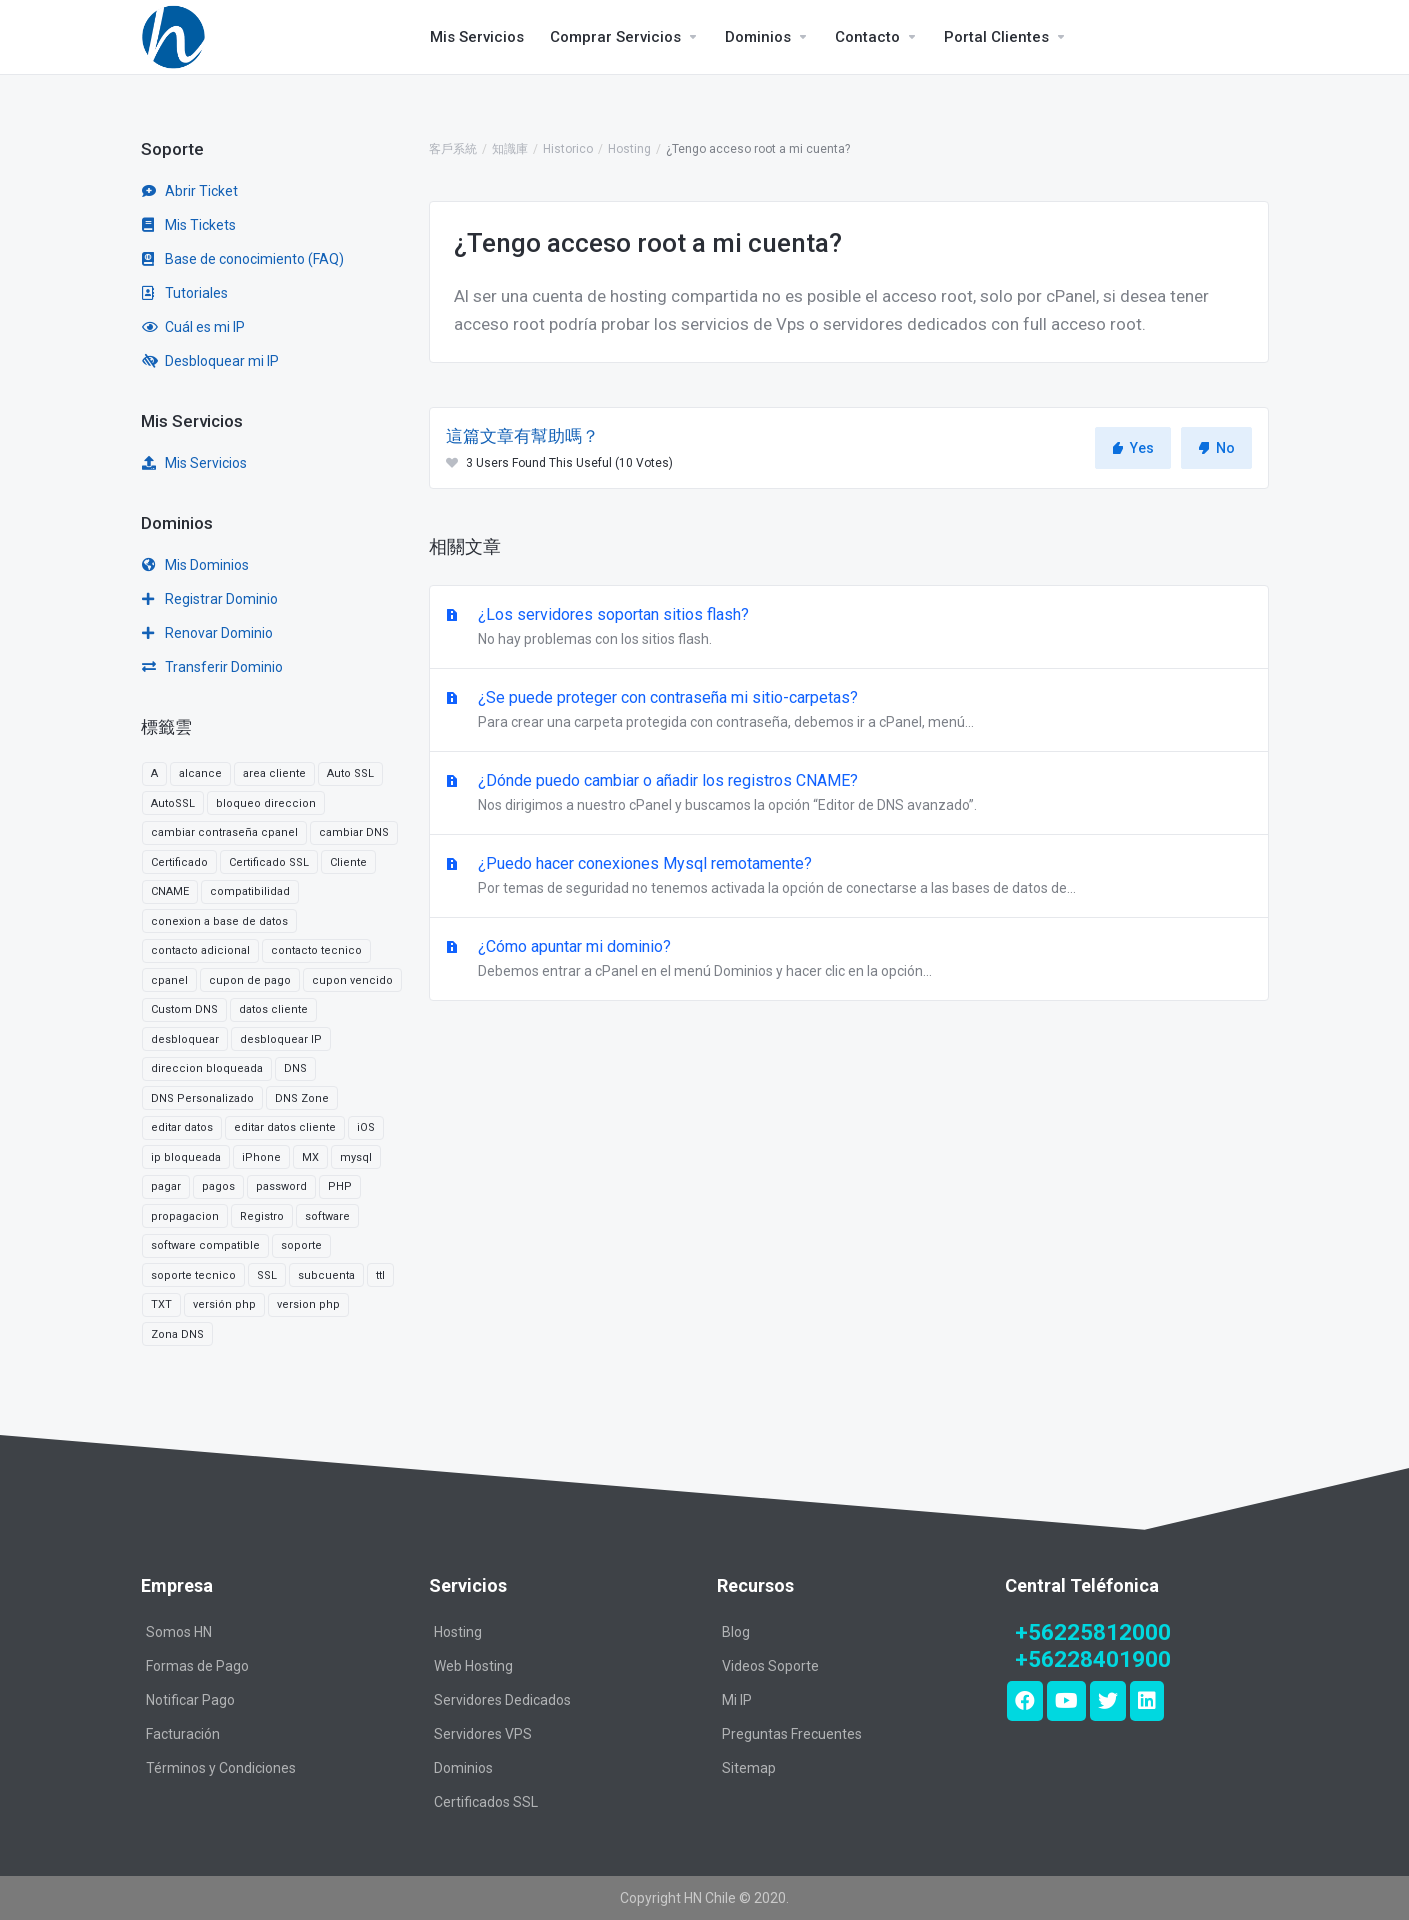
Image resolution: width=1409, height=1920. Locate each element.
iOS (366, 1127)
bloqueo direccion (266, 803)
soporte (301, 1245)
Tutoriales (185, 293)
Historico (568, 149)
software (327, 1216)
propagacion (185, 1216)
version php (308, 1304)
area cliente (274, 773)
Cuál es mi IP (193, 327)
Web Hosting (473, 1666)
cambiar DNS (354, 832)
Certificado (179, 862)
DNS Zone (302, 1098)
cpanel (169, 980)
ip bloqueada (186, 1157)
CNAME (170, 891)
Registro (262, 1216)
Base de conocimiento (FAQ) (243, 259)
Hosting (629, 149)
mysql (356, 1157)
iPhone (261, 1157)
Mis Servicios (194, 463)
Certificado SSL (269, 862)
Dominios (463, 1768)
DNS (295, 1068)
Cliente (348, 862)
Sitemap (749, 1768)
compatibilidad (250, 891)
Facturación (183, 1734)
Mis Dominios (195, 565)
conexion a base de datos (219, 921)
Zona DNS (177, 1334)
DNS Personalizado (202, 1098)
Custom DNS (184, 1009)
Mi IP (737, 1700)
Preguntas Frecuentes (792, 1734)
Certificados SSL (486, 1802)
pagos (218, 1186)
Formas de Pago (197, 1666)
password (281, 1186)
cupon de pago (250, 980)
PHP (340, 1186)
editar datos (182, 1127)
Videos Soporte (770, 1666)
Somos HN (179, 1632)
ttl (380, 1275)
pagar (166, 1186)
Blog (736, 1632)
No (1216, 448)
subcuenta (326, 1275)
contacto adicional (200, 950)
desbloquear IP (281, 1039)
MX (310, 1157)
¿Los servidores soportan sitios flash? (849, 628)
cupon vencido (352, 980)
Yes (1133, 448)
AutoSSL (173, 803)
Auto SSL (350, 773)
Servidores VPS (483, 1734)
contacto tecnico (316, 950)
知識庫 (510, 149)
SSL (267, 1275)
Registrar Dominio (210, 599)
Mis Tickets (189, 225)
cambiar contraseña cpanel (224, 832)
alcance (200, 773)
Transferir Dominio (212, 667)
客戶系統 (453, 149)
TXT (161, 1304)
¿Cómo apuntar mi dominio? (849, 960)
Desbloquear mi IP (210, 361)
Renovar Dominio (207, 633)
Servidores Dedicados (502, 1700)
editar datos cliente (285, 1127)
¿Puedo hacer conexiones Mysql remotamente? (849, 877)
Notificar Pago (190, 1700)
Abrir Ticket (190, 191)
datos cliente (273, 1009)
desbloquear (185, 1039)
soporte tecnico (193, 1275)
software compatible (205, 1245)
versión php (224, 1304)
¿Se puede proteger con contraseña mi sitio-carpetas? (849, 711)
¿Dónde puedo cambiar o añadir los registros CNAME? (849, 794)
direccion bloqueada (207, 1068)
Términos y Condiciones (221, 1768)
